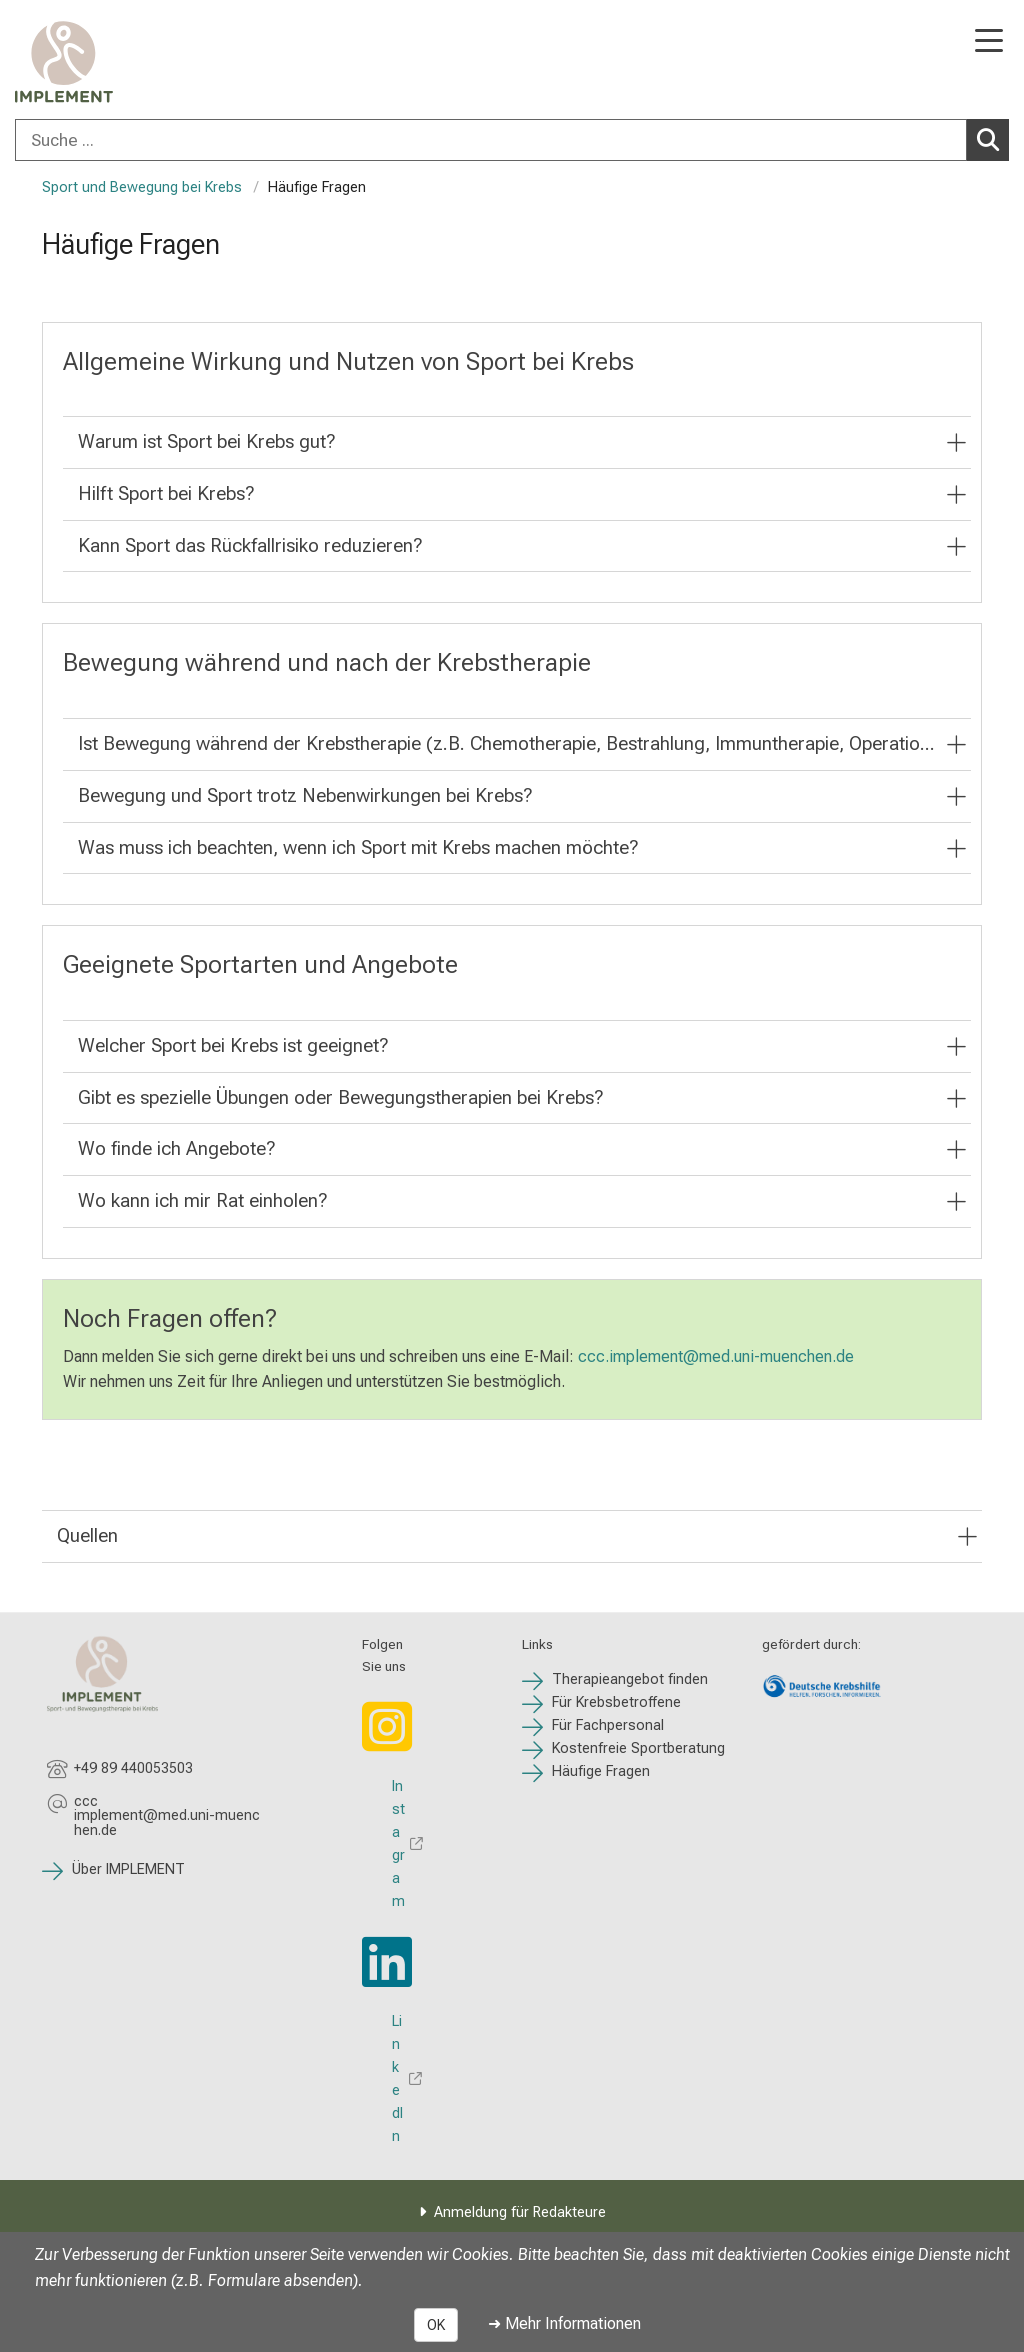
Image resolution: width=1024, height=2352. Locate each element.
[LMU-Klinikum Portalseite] (85, 61)
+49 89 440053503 (133, 1768)
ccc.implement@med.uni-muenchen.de (716, 1356)
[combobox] (512, 140)
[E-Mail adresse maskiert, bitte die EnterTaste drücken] (168, 1816)
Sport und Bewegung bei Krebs (142, 187)
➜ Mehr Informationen (564, 2323)
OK (436, 2325)
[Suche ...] (491, 140)
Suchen (993, 139)
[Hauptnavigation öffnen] (989, 42)
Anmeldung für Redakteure (520, 2212)
